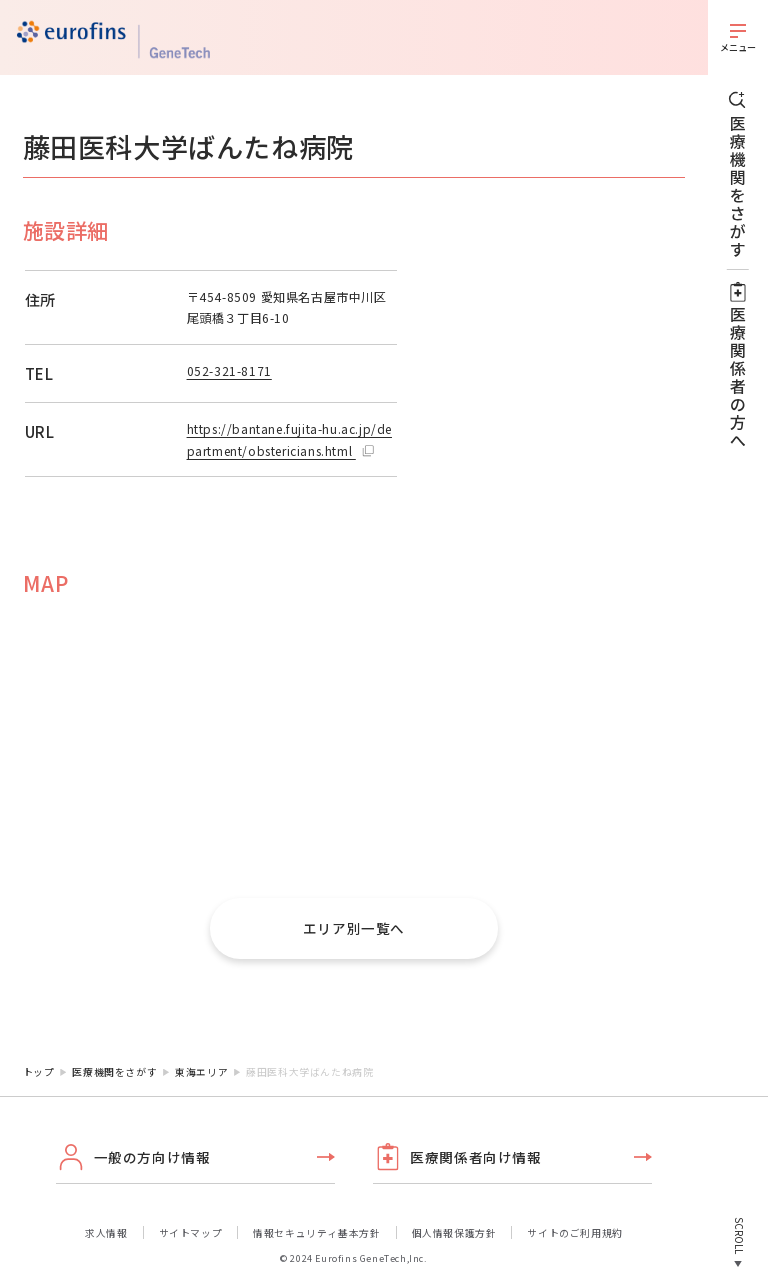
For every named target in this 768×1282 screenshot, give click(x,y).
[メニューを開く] (738, 37)
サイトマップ (191, 1233)
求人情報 (106, 1233)
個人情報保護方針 (454, 1233)
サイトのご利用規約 (574, 1233)
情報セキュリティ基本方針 (316, 1233)
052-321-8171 (229, 370)
